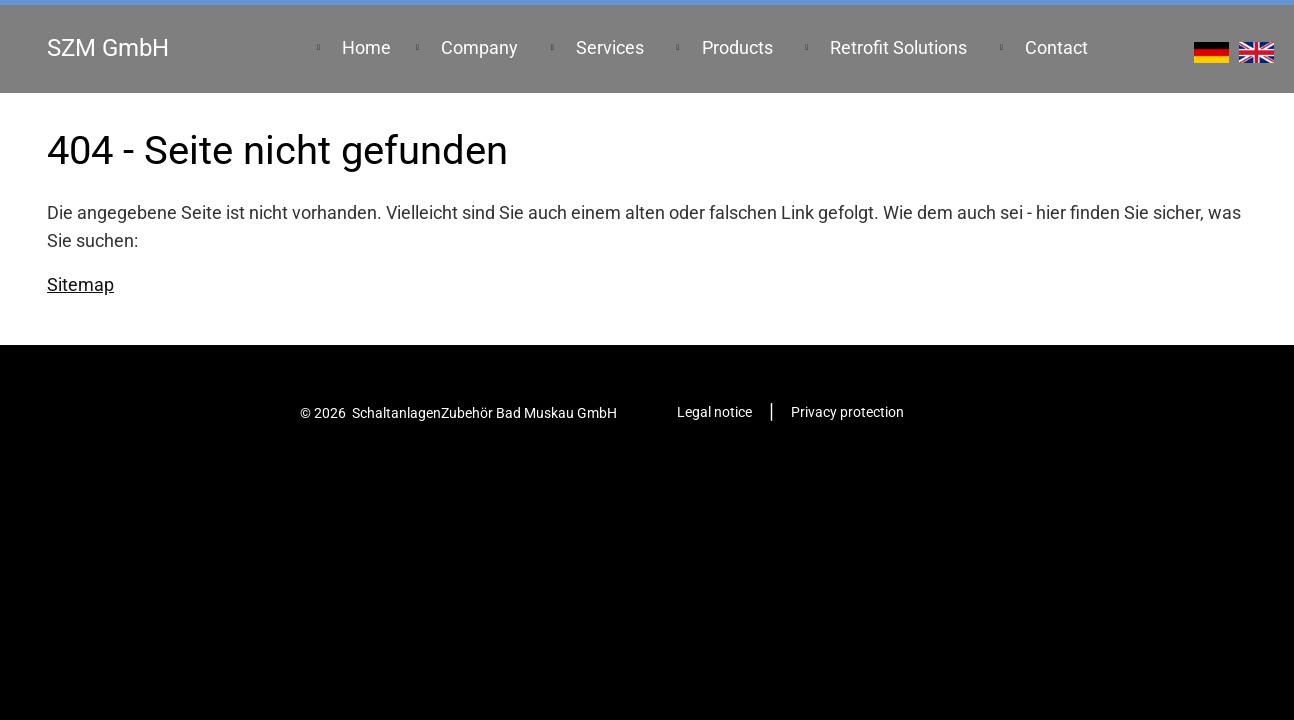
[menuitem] (366, 49)
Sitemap (80, 285)
